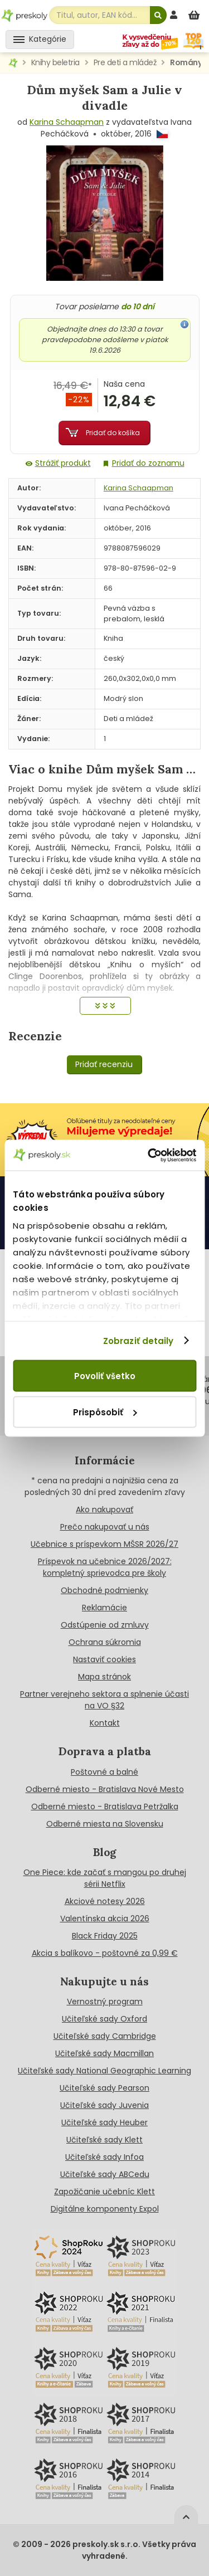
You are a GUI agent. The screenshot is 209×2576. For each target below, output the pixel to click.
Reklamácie (104, 1607)
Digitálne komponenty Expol (105, 2208)
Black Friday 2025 (105, 1935)
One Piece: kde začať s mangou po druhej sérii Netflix (104, 1878)
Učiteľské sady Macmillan (104, 2053)
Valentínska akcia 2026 (104, 1918)
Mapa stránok (104, 1676)
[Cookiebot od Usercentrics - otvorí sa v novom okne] (148, 1155)
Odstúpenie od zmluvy (105, 1624)
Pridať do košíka (113, 432)
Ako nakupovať (104, 1509)
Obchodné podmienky (104, 1590)
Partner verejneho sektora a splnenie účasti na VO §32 (104, 1699)
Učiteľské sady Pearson (104, 2087)
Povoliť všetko (104, 1376)
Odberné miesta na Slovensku (104, 1823)
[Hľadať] (158, 15)
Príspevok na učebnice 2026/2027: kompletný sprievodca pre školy (105, 1567)
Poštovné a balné (104, 1772)
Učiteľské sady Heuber (104, 2122)
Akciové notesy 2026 (105, 1901)
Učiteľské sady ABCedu (104, 2174)
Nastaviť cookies (104, 1659)
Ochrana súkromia (105, 1642)
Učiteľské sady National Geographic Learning (104, 2070)
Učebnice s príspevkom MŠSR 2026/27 (104, 1544)
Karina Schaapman (67, 122)
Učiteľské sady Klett (104, 2139)
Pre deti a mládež (125, 62)
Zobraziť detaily (138, 1340)
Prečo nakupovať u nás (104, 1526)
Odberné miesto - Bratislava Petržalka (104, 1806)
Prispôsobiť (105, 1412)
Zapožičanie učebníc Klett (104, 2191)
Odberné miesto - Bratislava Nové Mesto (105, 1789)
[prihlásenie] (175, 15)
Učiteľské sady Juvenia (104, 2105)
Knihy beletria (55, 62)
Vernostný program (105, 2001)
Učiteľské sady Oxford (104, 2018)
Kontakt (105, 1722)
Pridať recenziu (104, 1064)
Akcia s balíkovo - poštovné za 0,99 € (105, 1953)
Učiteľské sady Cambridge (105, 2036)
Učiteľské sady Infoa (104, 2157)
